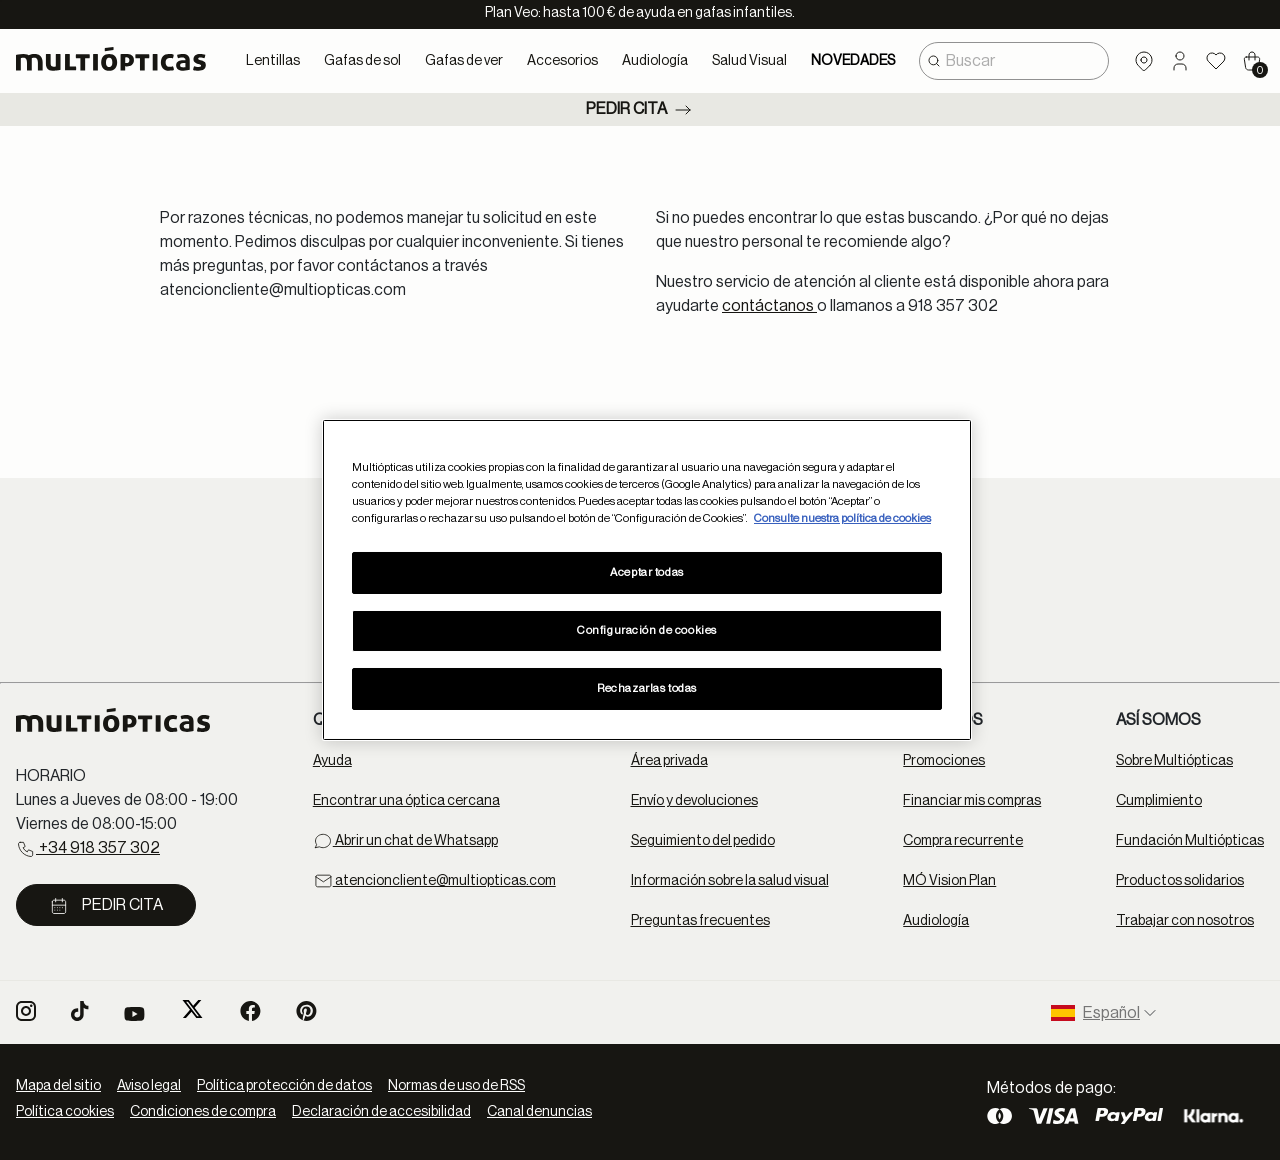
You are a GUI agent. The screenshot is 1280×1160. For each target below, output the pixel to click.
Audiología (936, 921)
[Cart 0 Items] (1252, 61)
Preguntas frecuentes (700, 921)
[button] (1180, 61)
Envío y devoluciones (694, 801)
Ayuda (332, 761)
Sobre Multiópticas (1174, 761)
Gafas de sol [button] (362, 61)
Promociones (944, 761)
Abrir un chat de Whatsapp (405, 841)
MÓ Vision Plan (949, 881)
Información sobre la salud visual (730, 881)
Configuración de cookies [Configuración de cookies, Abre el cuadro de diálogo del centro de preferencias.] (647, 630)
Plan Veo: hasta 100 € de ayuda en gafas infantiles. (640, 13)
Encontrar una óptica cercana (406, 801)
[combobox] (1014, 61)
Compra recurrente (963, 841)
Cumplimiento (1159, 801)
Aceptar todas (646, 572)
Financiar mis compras (972, 801)
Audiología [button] (655, 61)
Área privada (669, 761)
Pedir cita (640, 110)
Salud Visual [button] (749, 61)
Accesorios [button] (562, 61)
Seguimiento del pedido (703, 841)
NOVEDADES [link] (853, 61)
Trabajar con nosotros (1185, 921)
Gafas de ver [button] (464, 61)
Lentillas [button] (273, 61)
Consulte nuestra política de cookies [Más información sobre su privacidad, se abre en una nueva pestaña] (842, 518)
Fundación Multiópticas (1190, 841)
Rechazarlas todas (647, 688)
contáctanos (769, 306)
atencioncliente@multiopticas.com (434, 881)
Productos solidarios (1180, 881)
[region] (647, 580)
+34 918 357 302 (88, 849)
